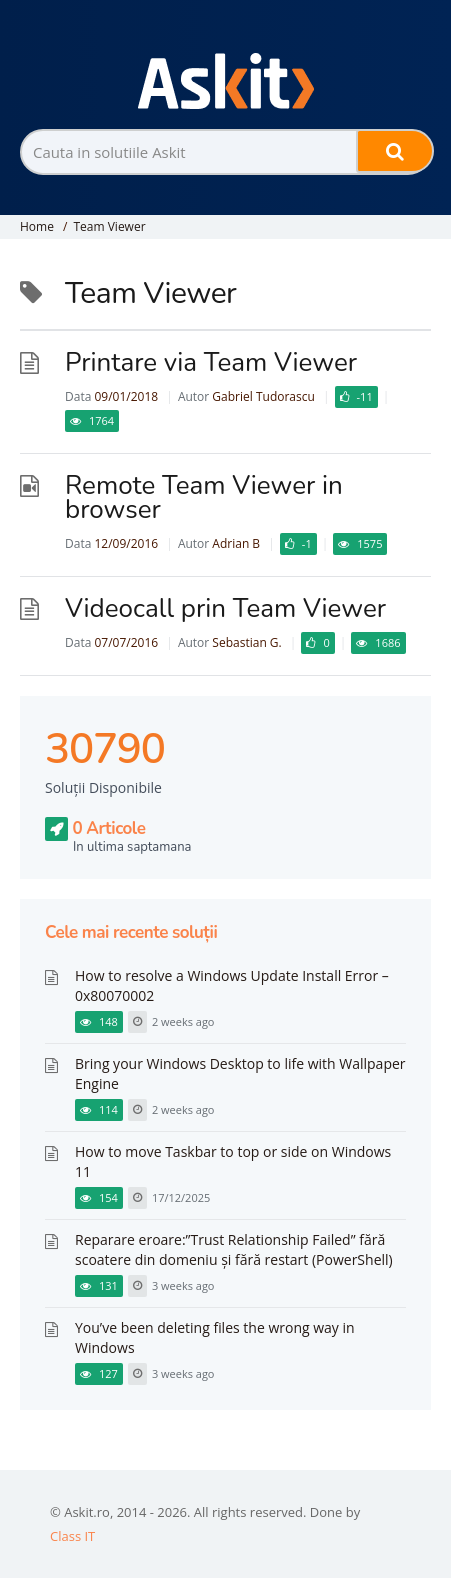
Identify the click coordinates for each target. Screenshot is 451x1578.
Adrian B (236, 543)
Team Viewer (109, 226)
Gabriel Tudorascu (263, 396)
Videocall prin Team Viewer (225, 608)
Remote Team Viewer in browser (204, 497)
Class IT (72, 1536)
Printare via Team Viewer (211, 362)
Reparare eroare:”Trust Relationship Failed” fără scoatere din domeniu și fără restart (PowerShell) (234, 1249)
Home (37, 226)
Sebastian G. (246, 642)
